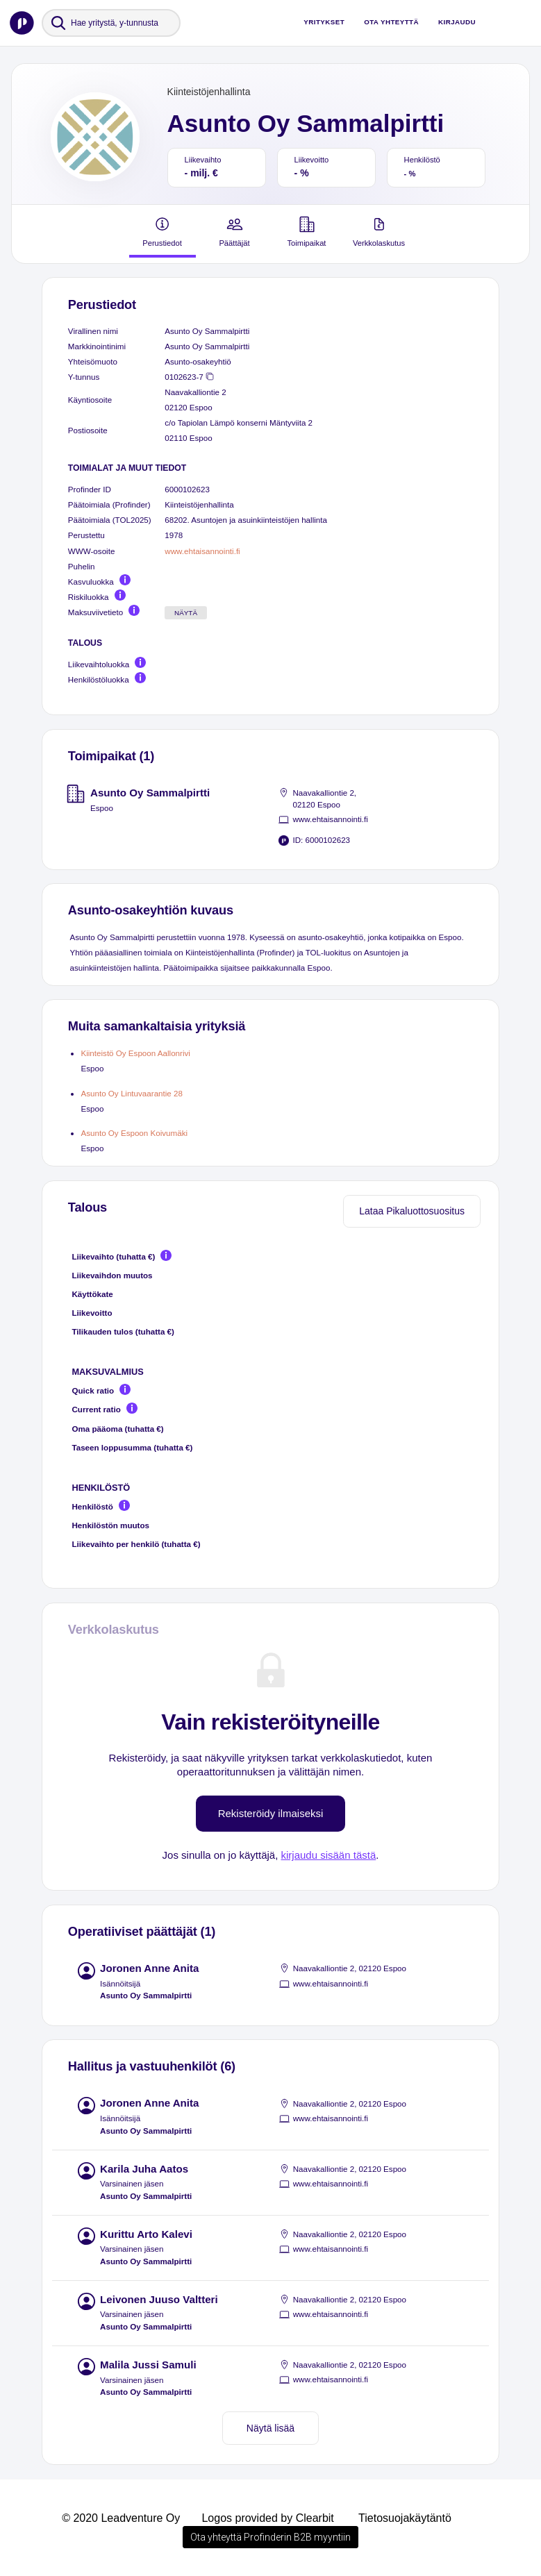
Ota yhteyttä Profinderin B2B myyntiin (270, 2537)
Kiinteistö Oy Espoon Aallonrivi (135, 1052)
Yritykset (323, 22)
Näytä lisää (270, 2428)
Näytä (185, 613)
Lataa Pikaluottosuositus (412, 1210)
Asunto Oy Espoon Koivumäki (134, 1132)
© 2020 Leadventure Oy (121, 2518)
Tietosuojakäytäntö (404, 2518)
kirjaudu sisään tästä (328, 1855)
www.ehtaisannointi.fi (202, 550)
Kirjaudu (457, 22)
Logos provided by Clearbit (267, 2518)
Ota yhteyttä (391, 22)
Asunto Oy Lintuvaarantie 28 (132, 1093)
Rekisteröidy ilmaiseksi (271, 1813)
